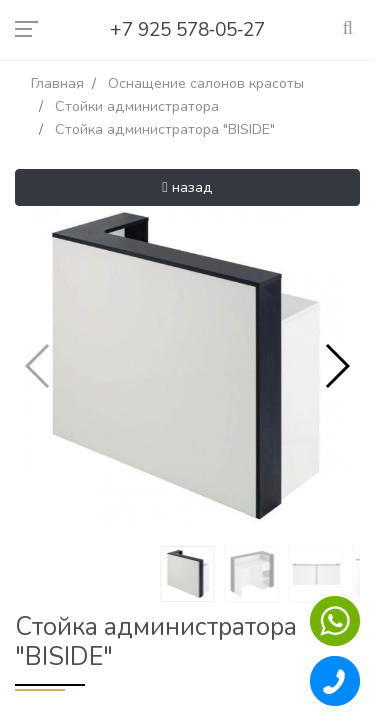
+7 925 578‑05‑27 (188, 30)
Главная (57, 83)
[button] (336, 366)
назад (187, 187)
